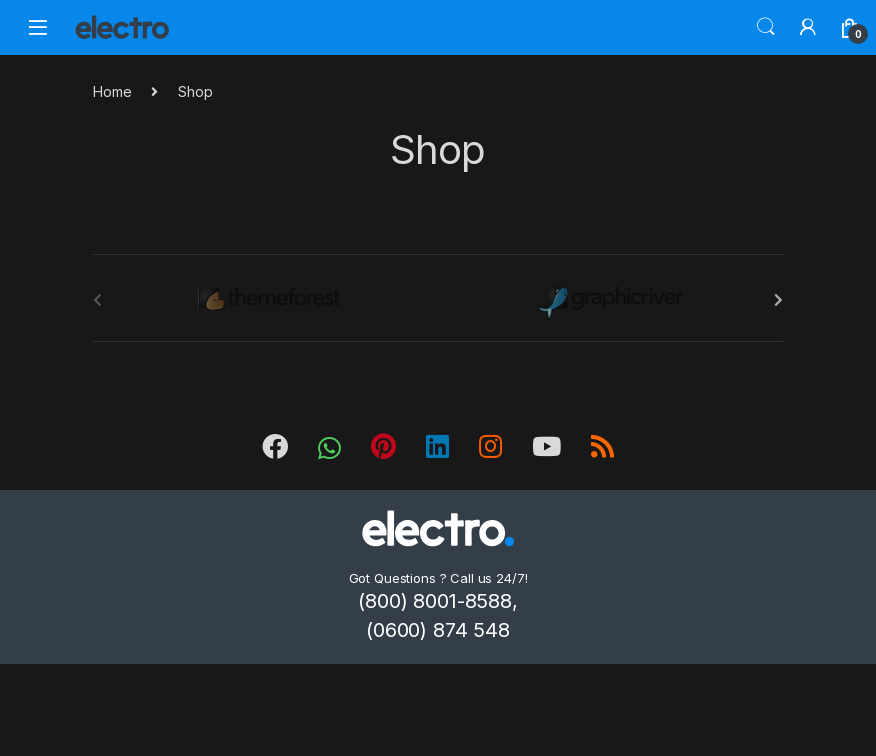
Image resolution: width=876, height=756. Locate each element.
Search (766, 27)
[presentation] (778, 300)
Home (112, 91)
